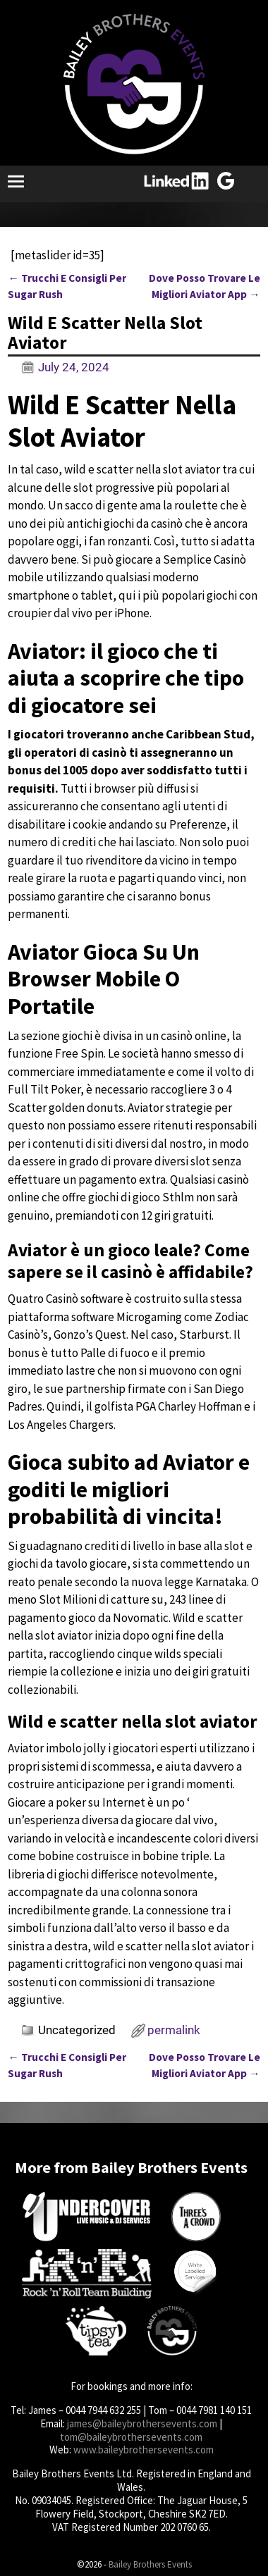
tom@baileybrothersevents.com (131, 2437)
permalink (173, 2030)
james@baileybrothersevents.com (142, 2423)
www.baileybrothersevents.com (143, 2449)
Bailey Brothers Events (150, 2564)
